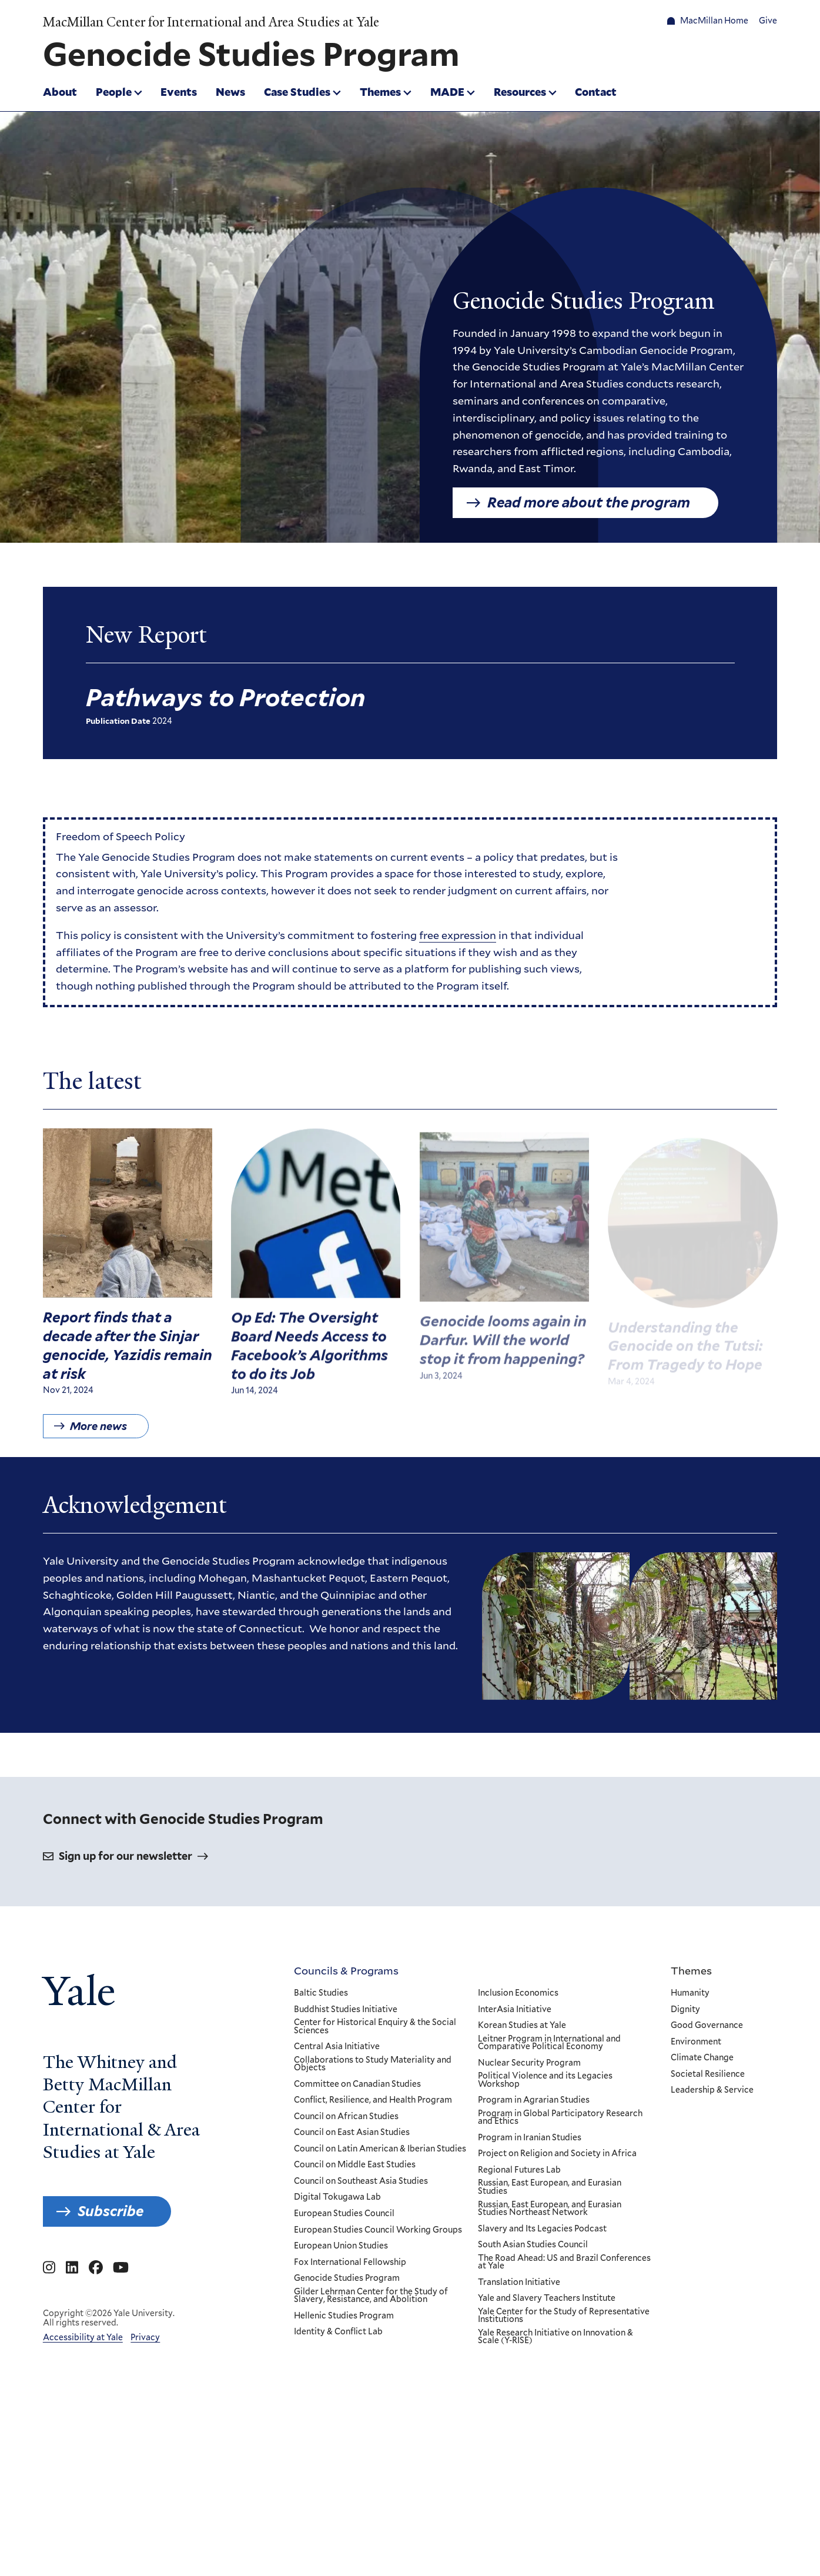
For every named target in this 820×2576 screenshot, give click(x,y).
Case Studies (297, 91)
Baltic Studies (321, 1993)
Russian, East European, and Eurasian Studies (549, 2187)
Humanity (690, 1993)
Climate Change (702, 2058)
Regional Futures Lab (519, 2170)
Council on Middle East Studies (355, 2165)
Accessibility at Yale (83, 2337)
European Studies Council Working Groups (378, 2230)
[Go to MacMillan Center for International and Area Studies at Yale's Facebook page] (96, 2268)
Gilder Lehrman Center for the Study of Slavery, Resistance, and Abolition (371, 2295)
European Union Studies (341, 2246)
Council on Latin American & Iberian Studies (380, 2149)
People (114, 91)
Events (178, 91)
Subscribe (110, 2211)
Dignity (685, 2009)
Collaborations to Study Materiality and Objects (372, 2064)
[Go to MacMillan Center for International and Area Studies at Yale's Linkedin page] (72, 2268)
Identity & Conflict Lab (338, 2332)
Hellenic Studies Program (344, 2316)
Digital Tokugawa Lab (337, 2197)
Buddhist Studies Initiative (345, 2009)
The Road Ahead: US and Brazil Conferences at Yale (564, 2262)
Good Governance (707, 2026)
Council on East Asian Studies (352, 2133)
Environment (696, 2041)
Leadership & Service (712, 2090)
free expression (457, 942)
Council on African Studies (346, 2117)
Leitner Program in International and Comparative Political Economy (549, 2042)
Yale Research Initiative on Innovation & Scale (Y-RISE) (555, 2337)
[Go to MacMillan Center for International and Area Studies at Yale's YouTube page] (121, 2268)
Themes (380, 91)
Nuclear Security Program (529, 2063)
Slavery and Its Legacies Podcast (542, 2228)
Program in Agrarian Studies (534, 2100)
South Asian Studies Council (533, 2245)
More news (98, 1440)
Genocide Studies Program (347, 2278)
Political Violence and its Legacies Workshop (545, 2080)
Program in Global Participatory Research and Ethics (560, 2118)
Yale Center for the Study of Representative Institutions (564, 2316)
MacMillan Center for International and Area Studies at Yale (211, 22)
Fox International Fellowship (350, 2262)
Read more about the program (588, 502)
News (230, 91)
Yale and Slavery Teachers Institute (546, 2298)
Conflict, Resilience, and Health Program (373, 2100)
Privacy (145, 2337)
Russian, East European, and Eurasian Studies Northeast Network (549, 2208)
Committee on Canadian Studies (357, 2084)
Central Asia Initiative (337, 2047)
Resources (520, 91)
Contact (596, 91)
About (60, 91)
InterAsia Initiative (514, 2009)
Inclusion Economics (518, 1993)
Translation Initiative (519, 2282)
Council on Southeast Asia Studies (361, 2181)
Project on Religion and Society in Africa (557, 2154)
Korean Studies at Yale (522, 2026)
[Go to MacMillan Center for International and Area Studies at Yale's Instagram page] (49, 2268)
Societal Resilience (708, 2074)
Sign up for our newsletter (125, 1856)
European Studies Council (344, 2214)
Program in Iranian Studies (529, 2138)
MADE (447, 91)
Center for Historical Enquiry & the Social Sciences (375, 2026)
